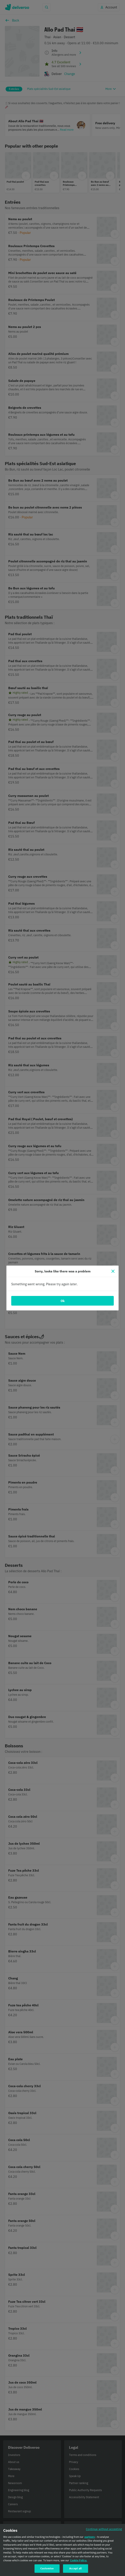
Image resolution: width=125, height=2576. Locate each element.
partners (89, 2537)
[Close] (113, 1271)
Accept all (75, 2569)
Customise (47, 2569)
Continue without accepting (104, 2530)
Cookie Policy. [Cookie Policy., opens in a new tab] (78, 2561)
